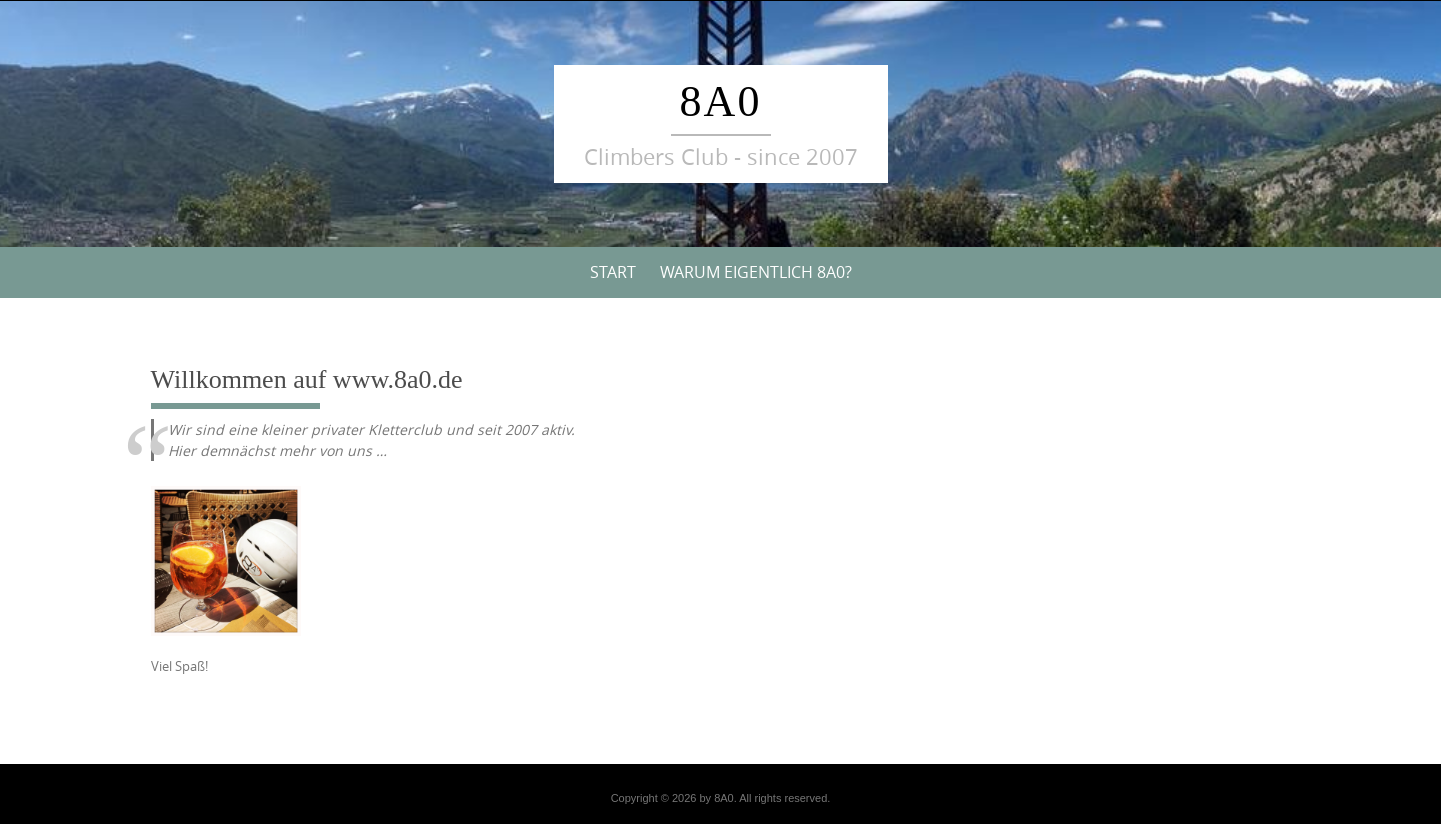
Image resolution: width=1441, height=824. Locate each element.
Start (613, 272)
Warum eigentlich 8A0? (756, 272)
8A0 (721, 101)
